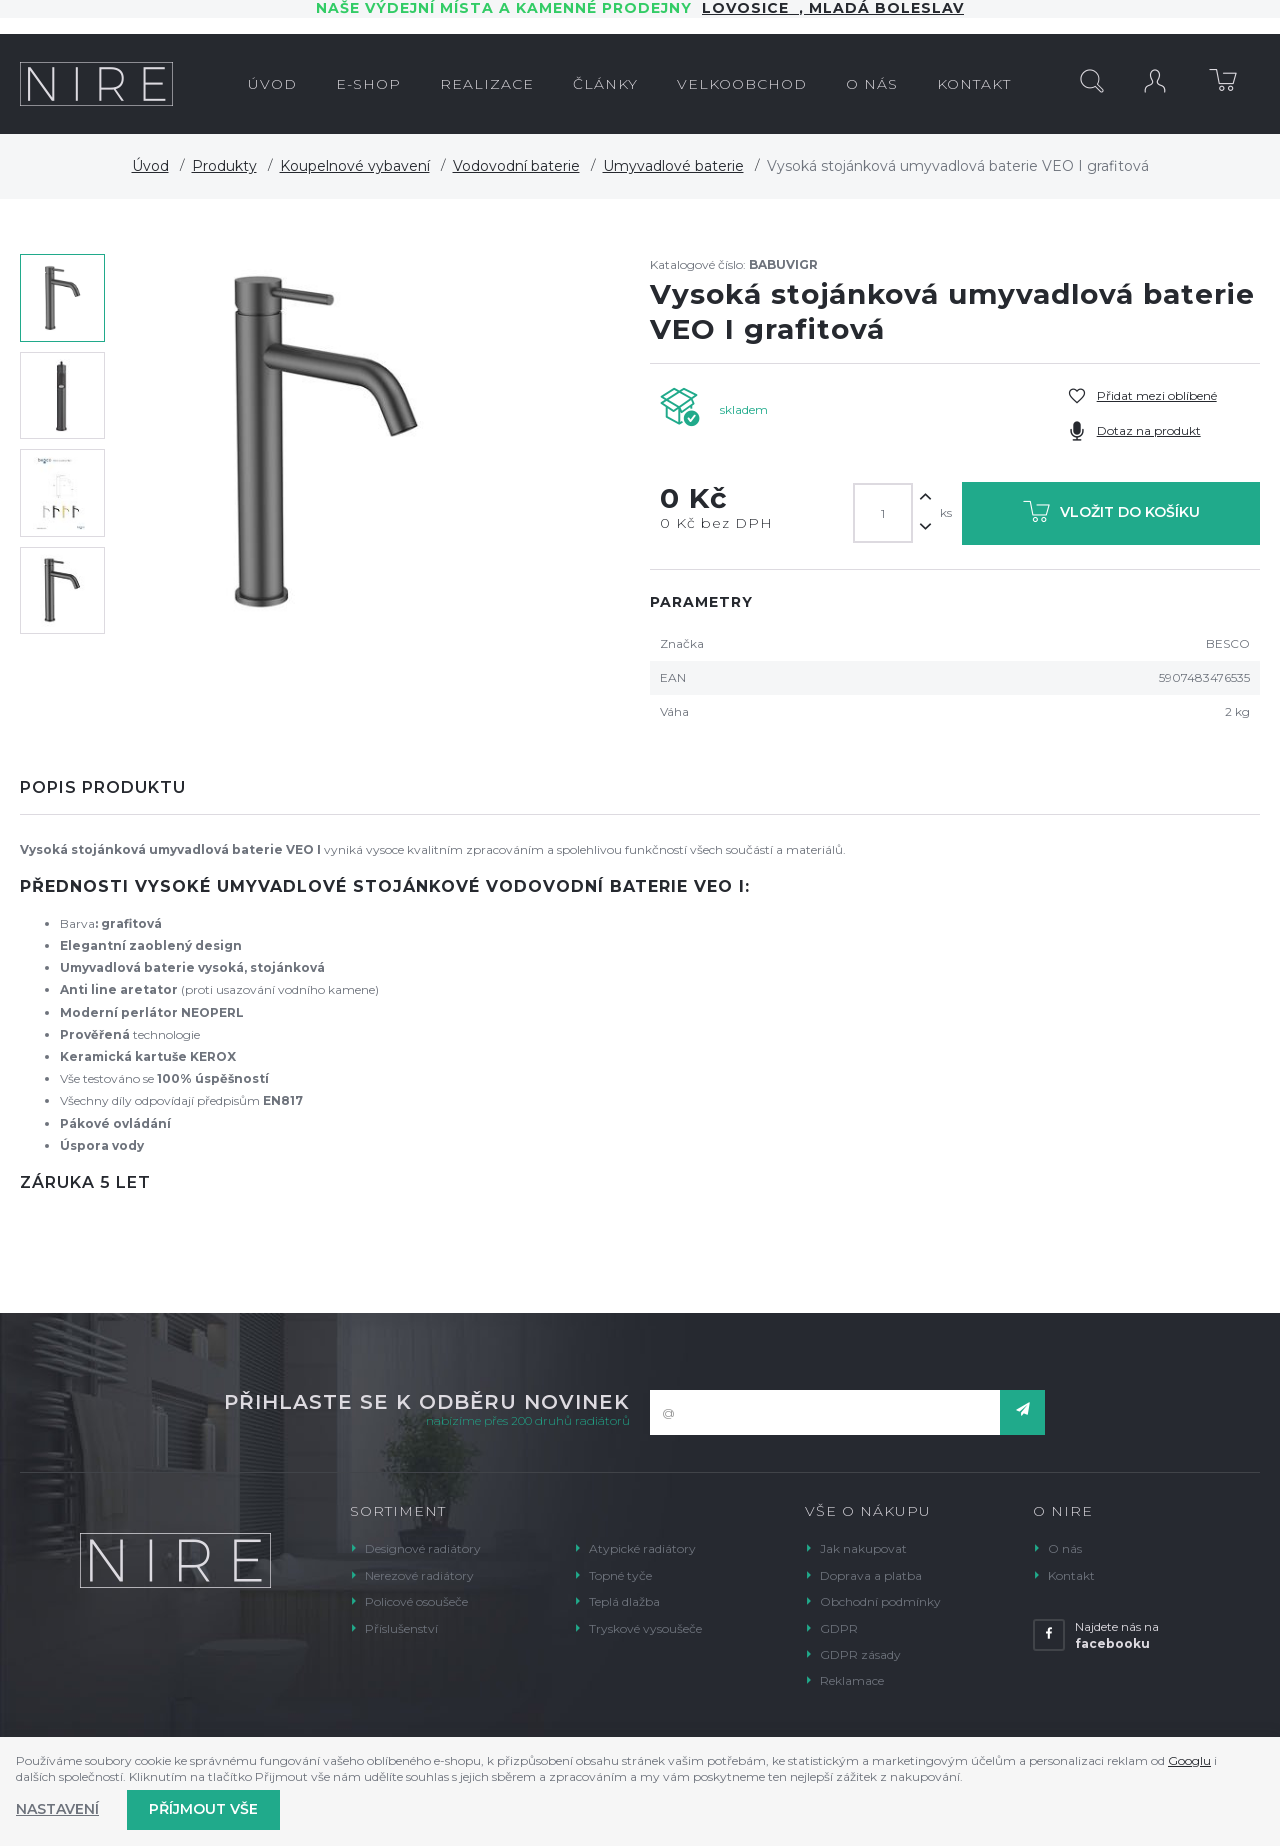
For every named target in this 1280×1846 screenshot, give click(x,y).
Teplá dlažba (624, 1601)
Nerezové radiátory (419, 1575)
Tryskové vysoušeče (645, 1628)
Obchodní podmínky (880, 1601)
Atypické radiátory (642, 1548)
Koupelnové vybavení (355, 166)
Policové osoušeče (416, 1601)
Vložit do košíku (1111, 515)
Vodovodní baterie (516, 166)
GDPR (839, 1628)
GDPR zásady (860, 1654)
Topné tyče (620, 1575)
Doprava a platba (871, 1575)
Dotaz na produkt (1149, 430)
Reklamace (852, 1680)
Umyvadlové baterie (673, 166)
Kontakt (1071, 1575)
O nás (1065, 1548)
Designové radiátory (423, 1548)
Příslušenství (401, 1628)
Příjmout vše (203, 1809)
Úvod (150, 166)
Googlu (1189, 1760)
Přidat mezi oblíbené (1157, 395)
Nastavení (57, 1809)
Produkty (224, 166)
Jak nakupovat (863, 1548)
